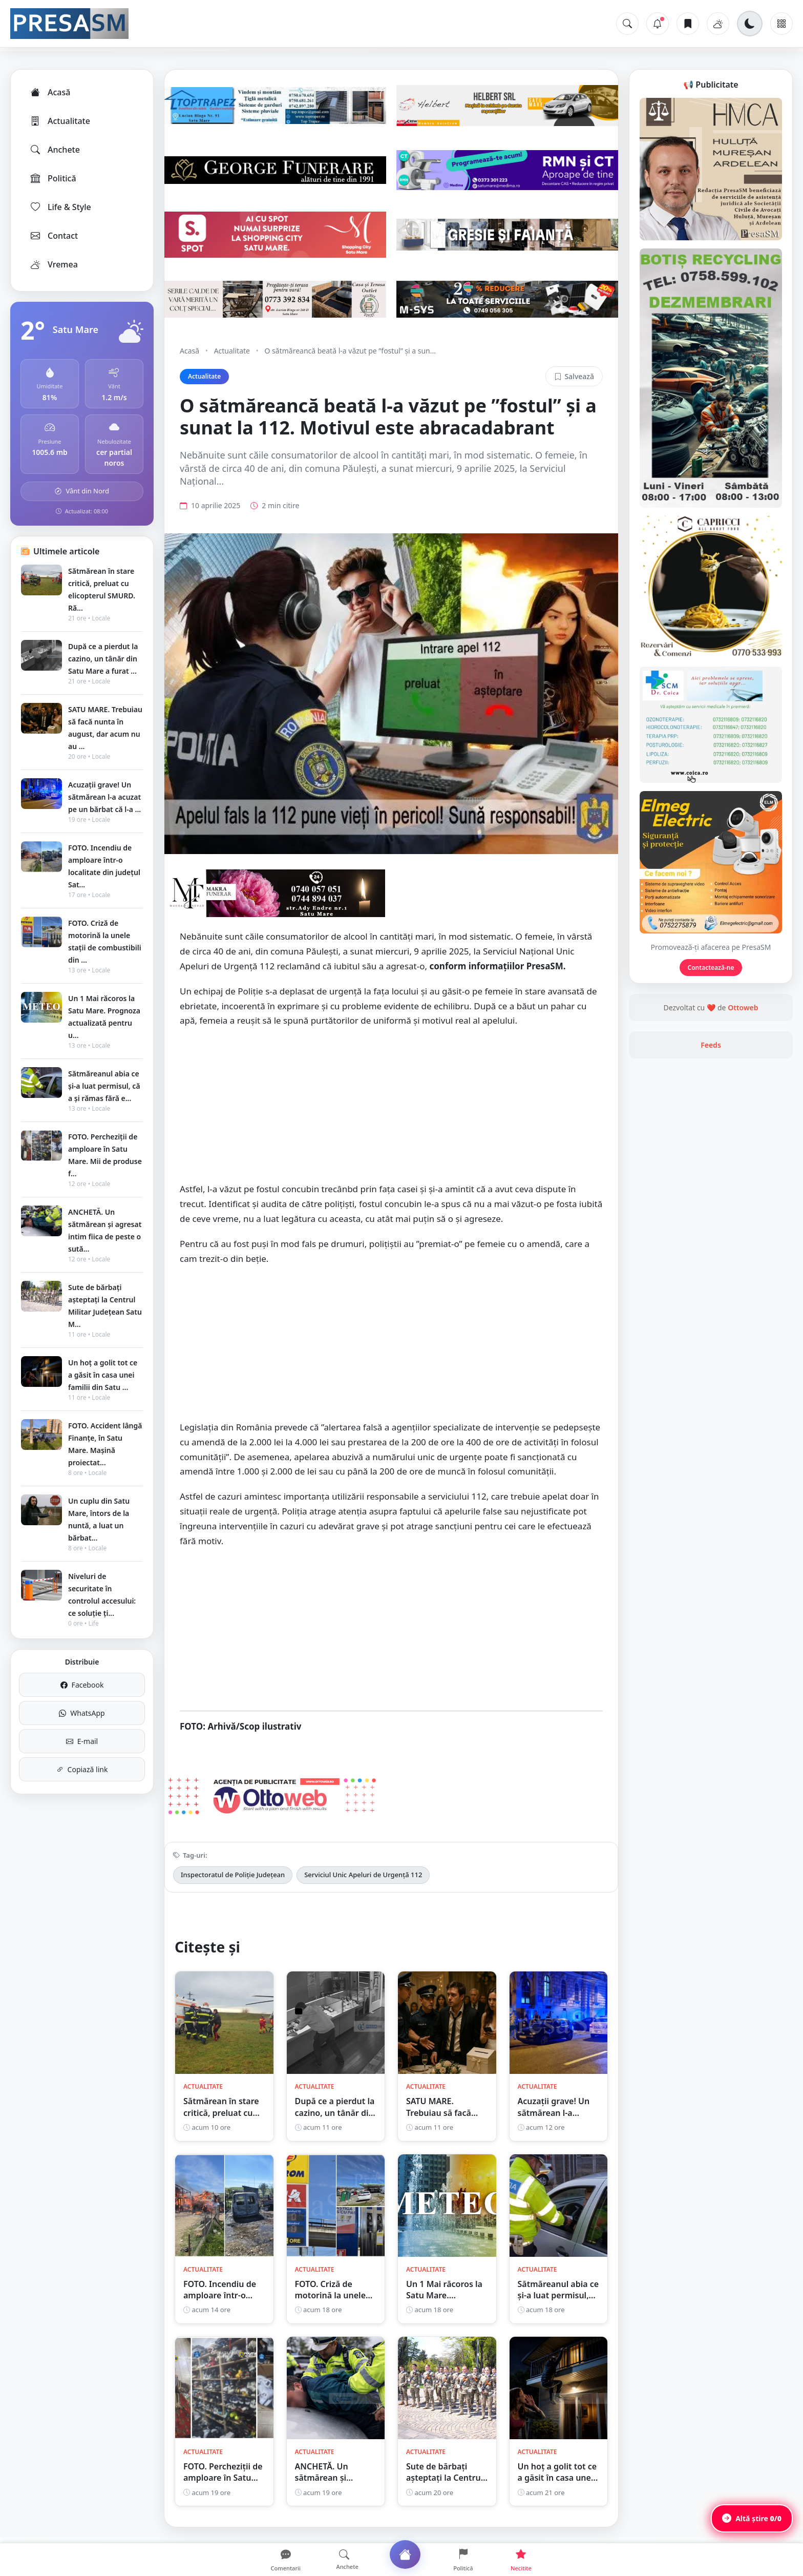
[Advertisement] (391, 1110)
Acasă (49, 92)
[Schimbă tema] (750, 23)
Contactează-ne (711, 967)
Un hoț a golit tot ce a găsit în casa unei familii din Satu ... (102, 1375)
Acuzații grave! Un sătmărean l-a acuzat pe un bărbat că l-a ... (104, 797)
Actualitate (59, 121)
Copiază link (82, 1769)
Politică (52, 178)
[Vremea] (718, 23)
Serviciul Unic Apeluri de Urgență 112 (363, 1874)
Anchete (54, 149)
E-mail (82, 1741)
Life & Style (60, 207)
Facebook (82, 1684)
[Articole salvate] (688, 23)
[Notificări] (657, 23)
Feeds (711, 1045)
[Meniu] (781, 23)
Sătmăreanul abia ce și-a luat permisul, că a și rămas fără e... (104, 1086)
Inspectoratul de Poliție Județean (233, 1874)
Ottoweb (743, 1007)
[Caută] (627, 23)
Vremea (53, 264)
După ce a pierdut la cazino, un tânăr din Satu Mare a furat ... (103, 658)
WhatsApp (81, 1713)
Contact (53, 236)
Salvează (574, 376)
